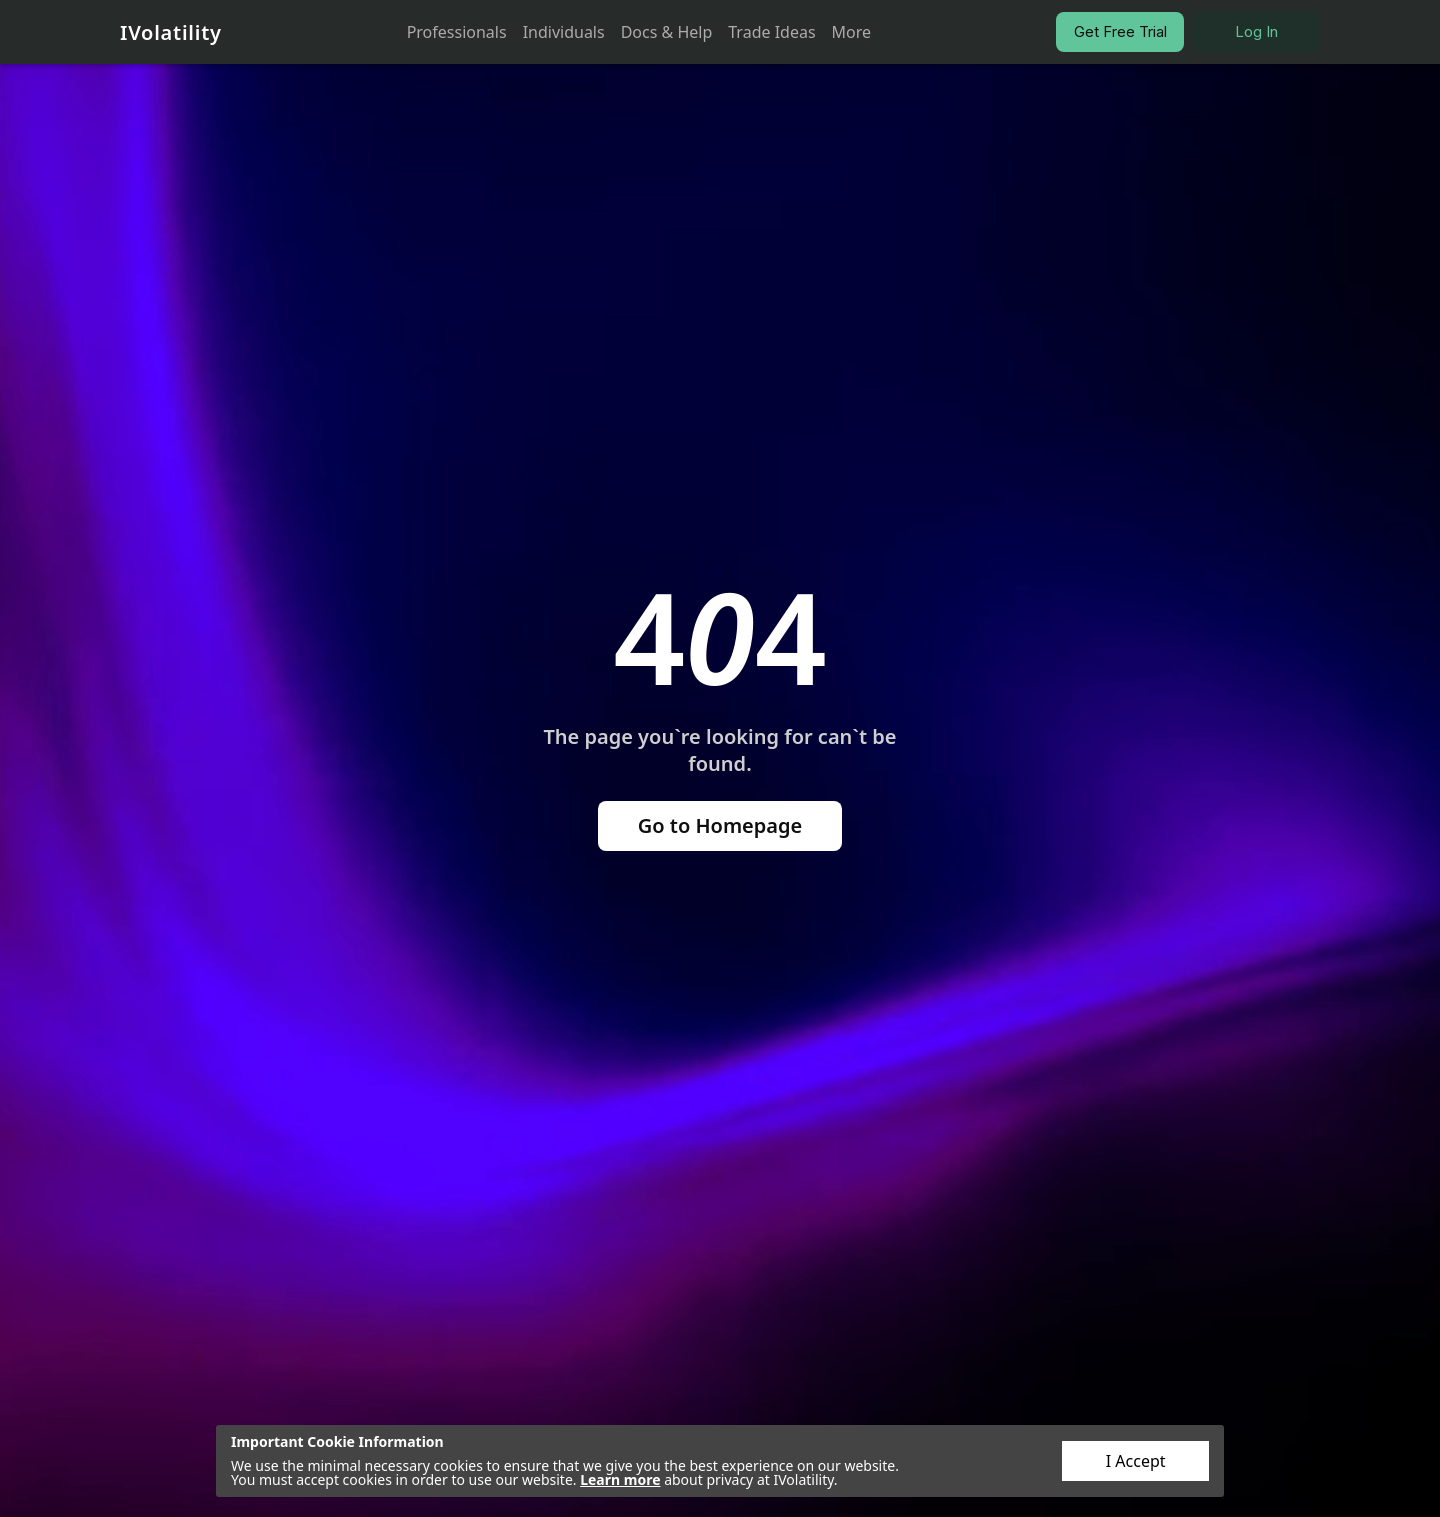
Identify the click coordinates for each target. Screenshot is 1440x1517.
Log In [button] (1256, 31)
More (852, 32)
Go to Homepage (720, 825)
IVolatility (171, 32)
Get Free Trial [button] (1120, 31)
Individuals (564, 32)
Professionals (457, 32)
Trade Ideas (771, 32)
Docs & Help (667, 32)
